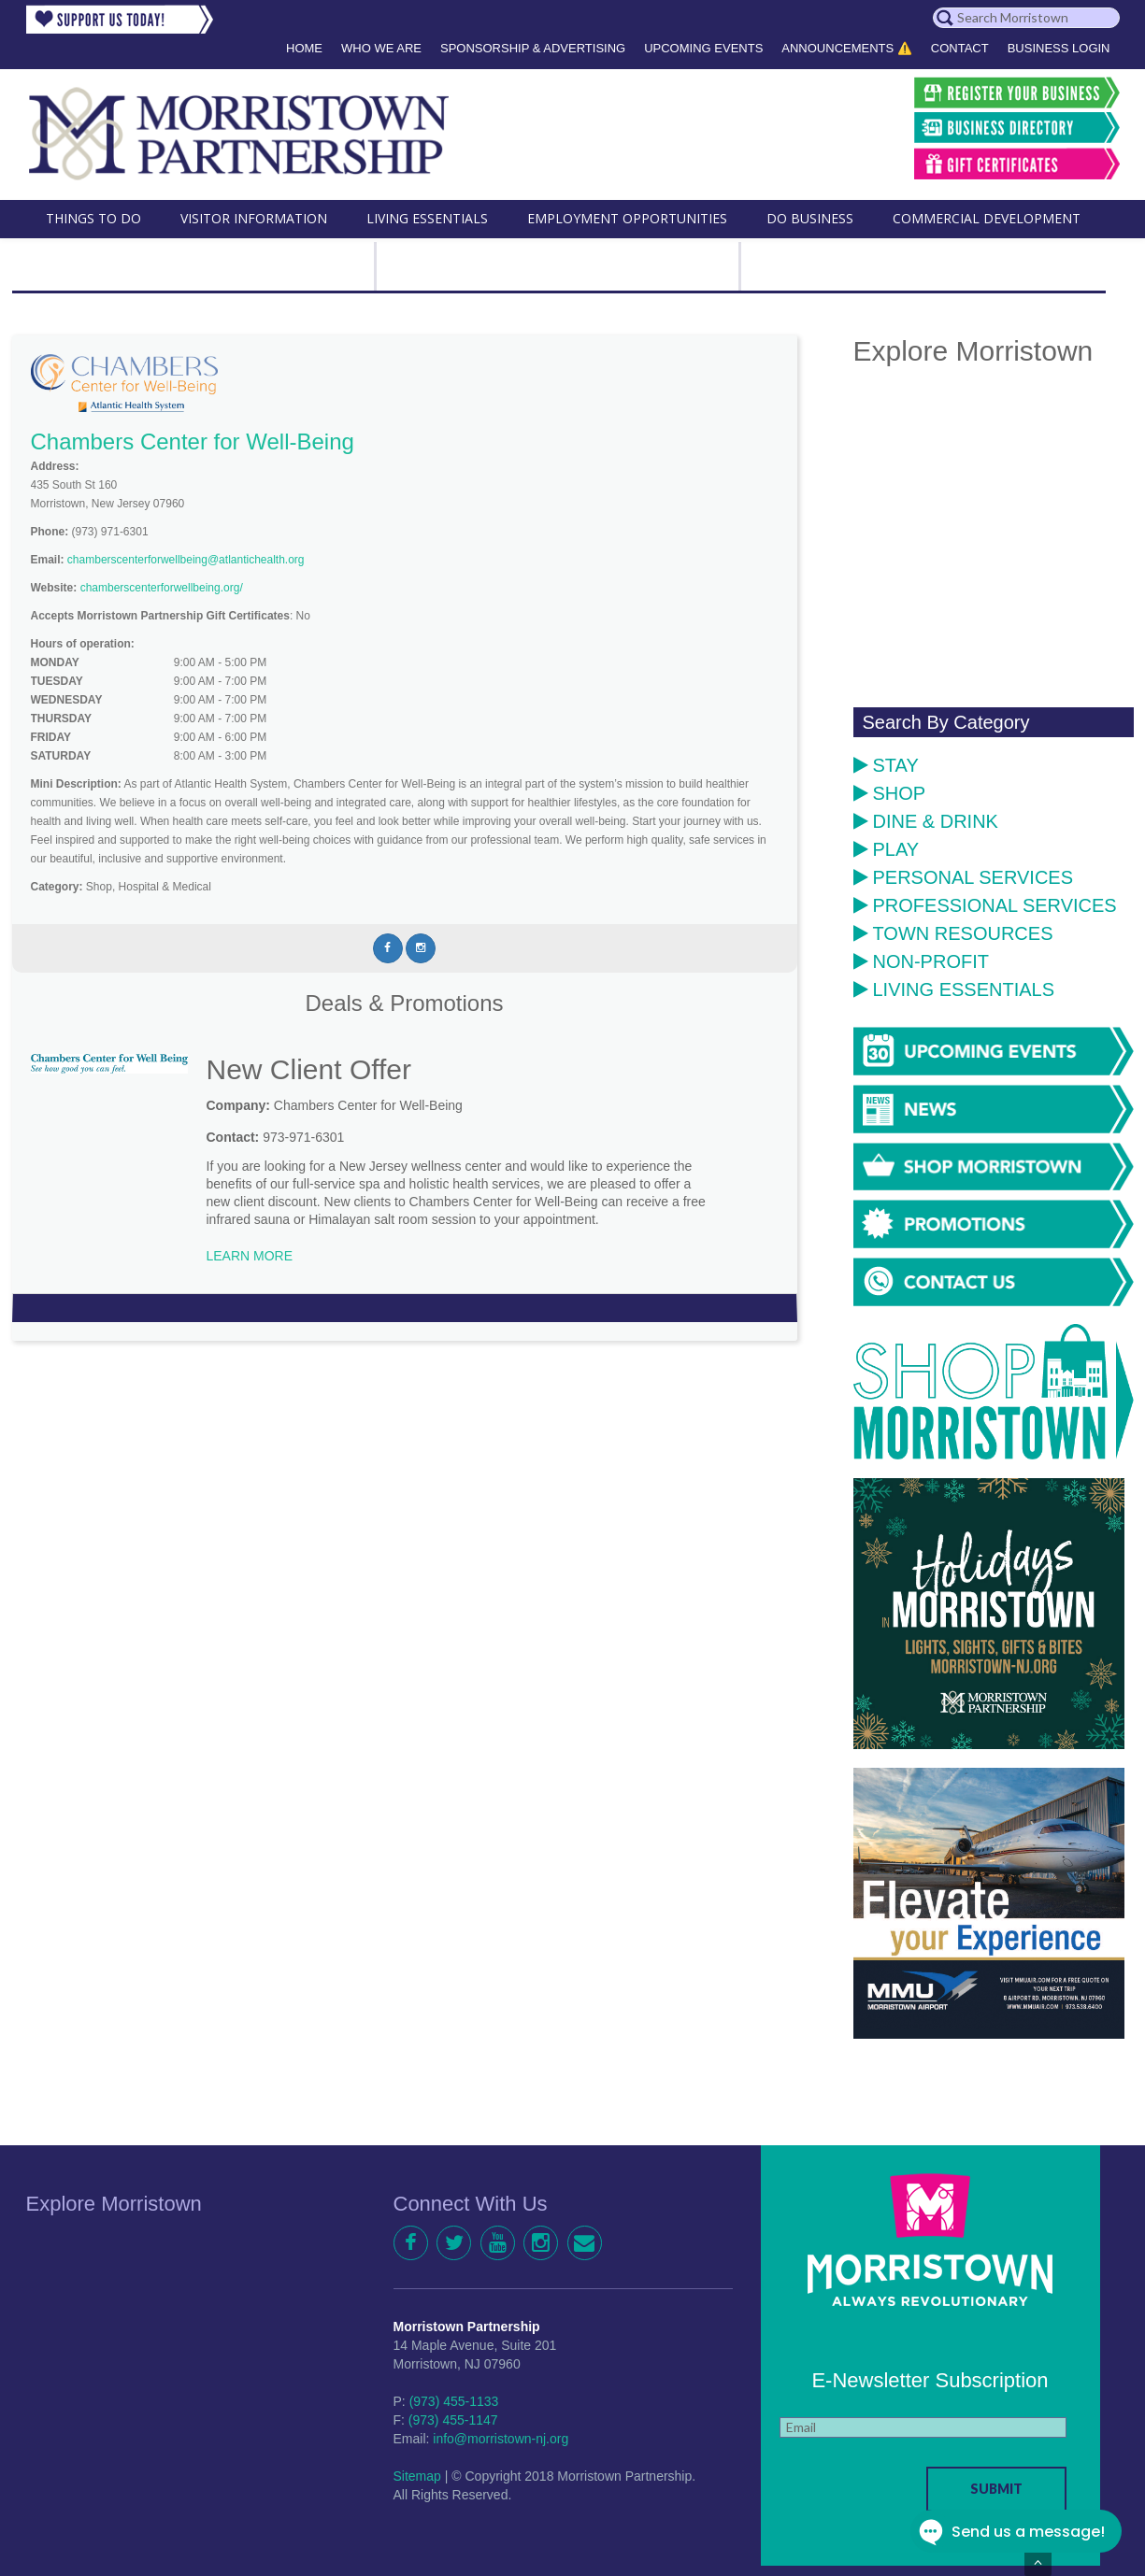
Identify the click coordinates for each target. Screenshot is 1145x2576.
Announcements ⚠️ (846, 48)
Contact (960, 48)
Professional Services (985, 905)
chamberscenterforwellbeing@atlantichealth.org (186, 559)
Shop (889, 793)
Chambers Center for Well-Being (192, 441)
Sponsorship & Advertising (532, 48)
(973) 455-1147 (453, 2419)
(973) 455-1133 (454, 2401)
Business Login (1059, 48)
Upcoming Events (703, 48)
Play (886, 849)
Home (304, 48)
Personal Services (963, 877)
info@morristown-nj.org (500, 2438)
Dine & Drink (925, 821)
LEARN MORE (250, 1255)
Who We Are (381, 48)
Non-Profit (921, 961)
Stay (886, 765)
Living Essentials (954, 989)
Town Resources (953, 933)
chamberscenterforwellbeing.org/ (161, 587)
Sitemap (417, 2476)
